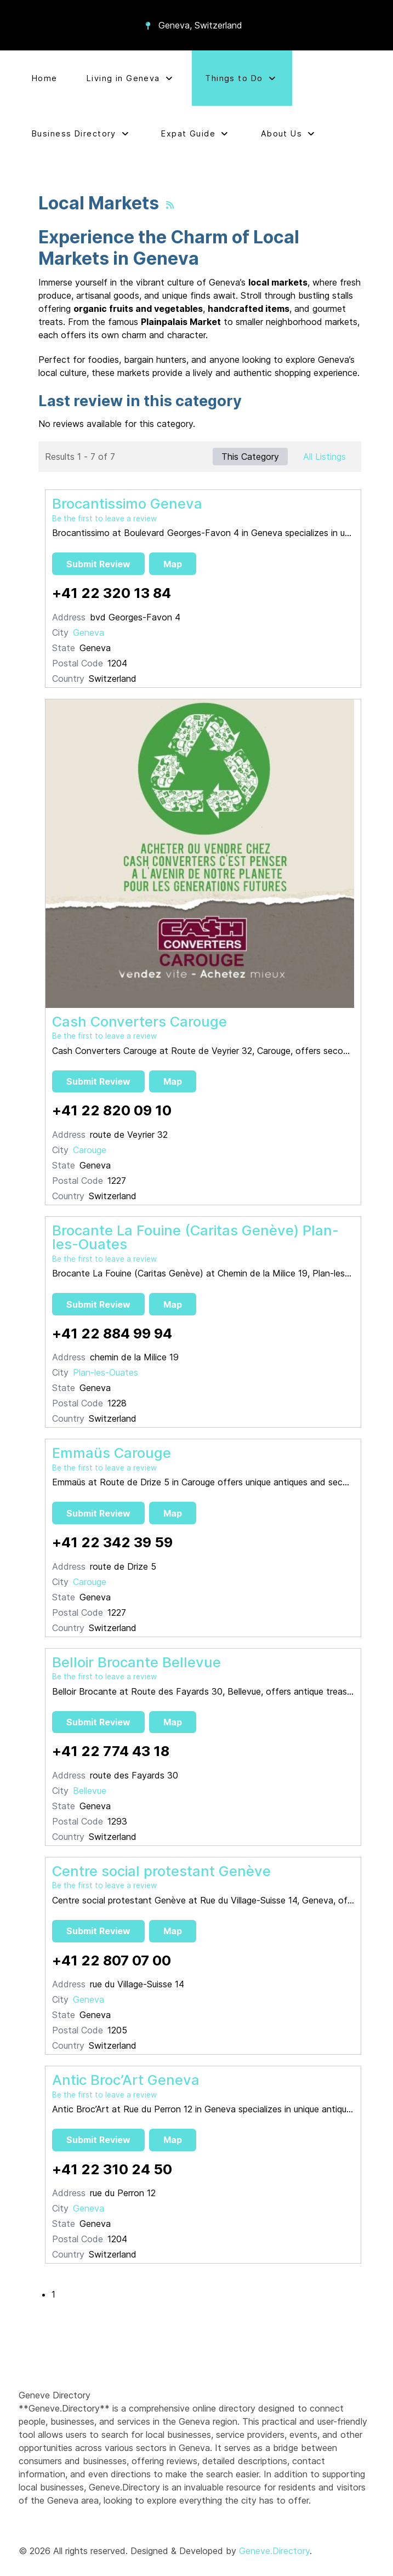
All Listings (324, 456)
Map (172, 563)
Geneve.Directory (274, 2550)
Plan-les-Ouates (105, 1372)
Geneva (88, 632)
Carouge (89, 1149)
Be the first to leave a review (104, 518)
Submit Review (98, 563)
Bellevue (89, 1790)
